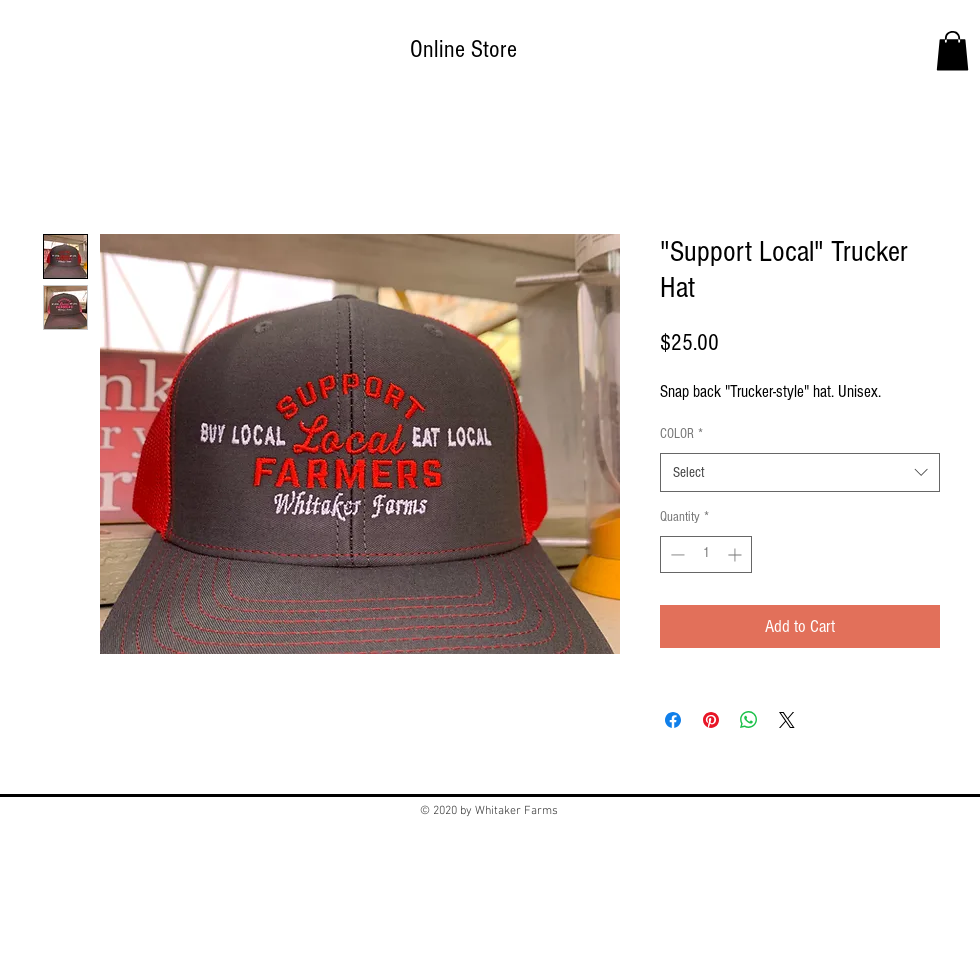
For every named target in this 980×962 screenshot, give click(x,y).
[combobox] (800, 472)
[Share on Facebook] (673, 720)
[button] (952, 50)
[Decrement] (675, 554)
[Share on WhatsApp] (749, 720)
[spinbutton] (706, 554)
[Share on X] (787, 720)
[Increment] (736, 554)
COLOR (681, 434)
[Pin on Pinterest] (711, 720)
